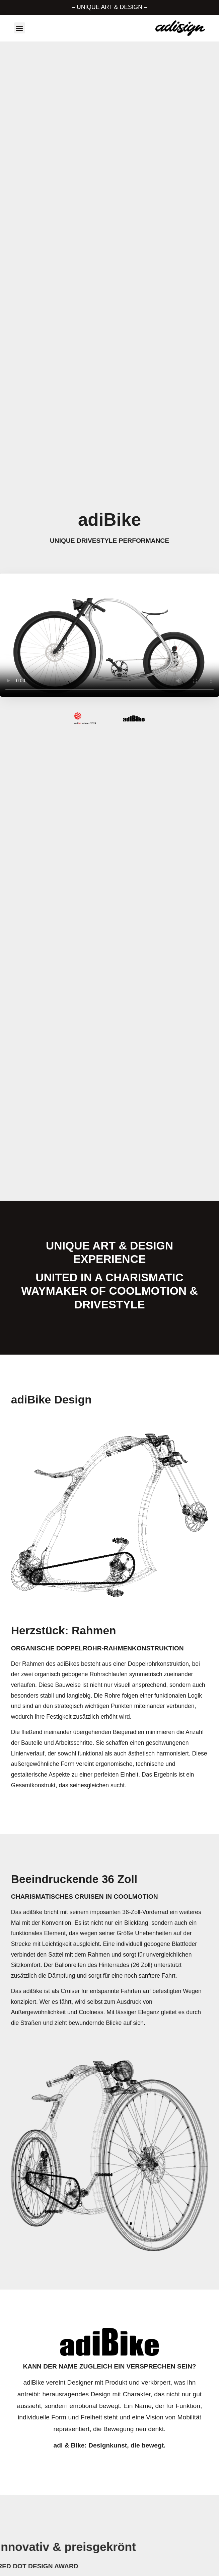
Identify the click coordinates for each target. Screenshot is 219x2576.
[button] (19, 27)
